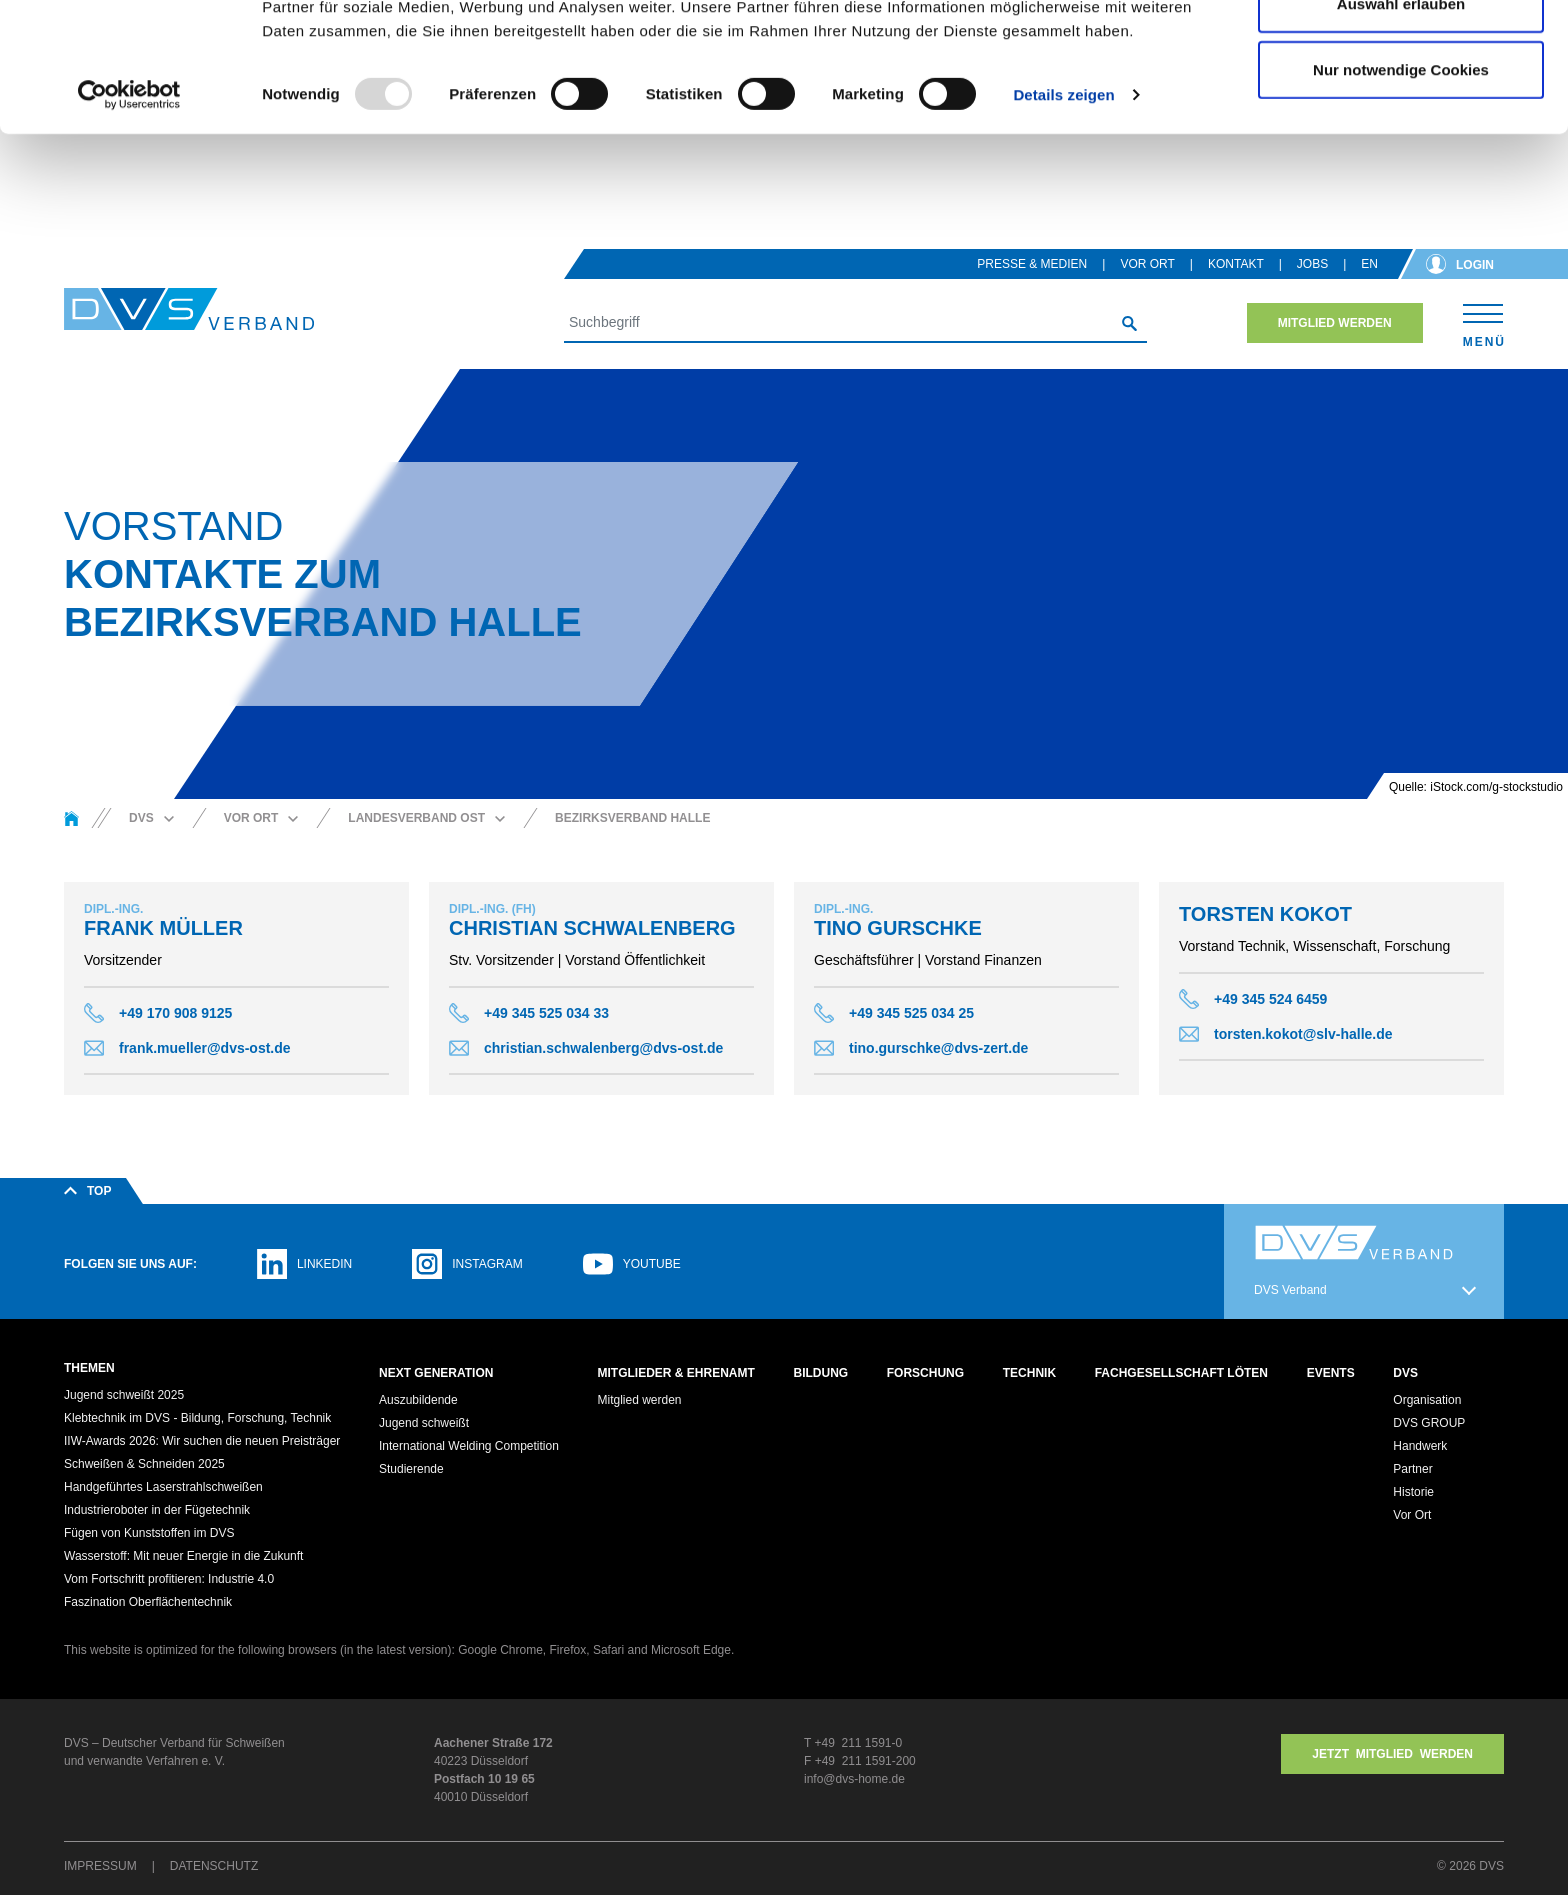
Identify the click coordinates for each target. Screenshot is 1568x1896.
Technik (1029, 1373)
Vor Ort (1147, 264)
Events (1331, 1373)
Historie (1413, 1493)
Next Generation (436, 1373)
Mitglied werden (1335, 323)
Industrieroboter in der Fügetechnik (157, 1511)
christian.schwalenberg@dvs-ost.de (603, 1048)
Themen (89, 1368)
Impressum (100, 1867)
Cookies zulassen (1401, 52)
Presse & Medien (1032, 264)
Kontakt (1236, 264)
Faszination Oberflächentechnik (148, 1603)
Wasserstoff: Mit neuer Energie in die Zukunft (183, 1557)
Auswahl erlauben (1401, 118)
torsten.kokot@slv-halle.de (1303, 1034)
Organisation (1427, 1401)
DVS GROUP (1429, 1424)
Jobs (1312, 264)
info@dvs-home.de (854, 1780)
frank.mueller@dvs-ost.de (205, 1048)
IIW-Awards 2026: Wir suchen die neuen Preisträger (202, 1442)
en (1369, 264)
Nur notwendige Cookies (1401, 183)
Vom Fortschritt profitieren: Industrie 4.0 (169, 1580)
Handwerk (1420, 1447)
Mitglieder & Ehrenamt (676, 1373)
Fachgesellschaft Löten (1181, 1373)
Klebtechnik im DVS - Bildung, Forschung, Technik (197, 1419)
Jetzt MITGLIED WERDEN (1392, 1755)
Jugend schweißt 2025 (124, 1396)
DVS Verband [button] (1290, 1290)
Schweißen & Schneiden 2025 (144, 1465)
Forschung (925, 1373)
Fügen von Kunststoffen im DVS (149, 1534)
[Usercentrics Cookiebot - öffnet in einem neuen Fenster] (129, 210)
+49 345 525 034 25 (911, 1013)
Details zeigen (1063, 209)
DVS (1405, 1373)
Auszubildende (418, 1401)
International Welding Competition (469, 1447)
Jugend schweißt (424, 1424)
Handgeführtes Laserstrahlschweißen (163, 1488)
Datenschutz (214, 1867)
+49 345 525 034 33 (546, 1013)
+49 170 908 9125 (175, 1013)
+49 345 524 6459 (1270, 999)
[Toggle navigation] (1483, 322)
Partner (1412, 1470)
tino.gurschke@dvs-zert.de (938, 1048)
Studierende (411, 1470)
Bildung (820, 1373)
